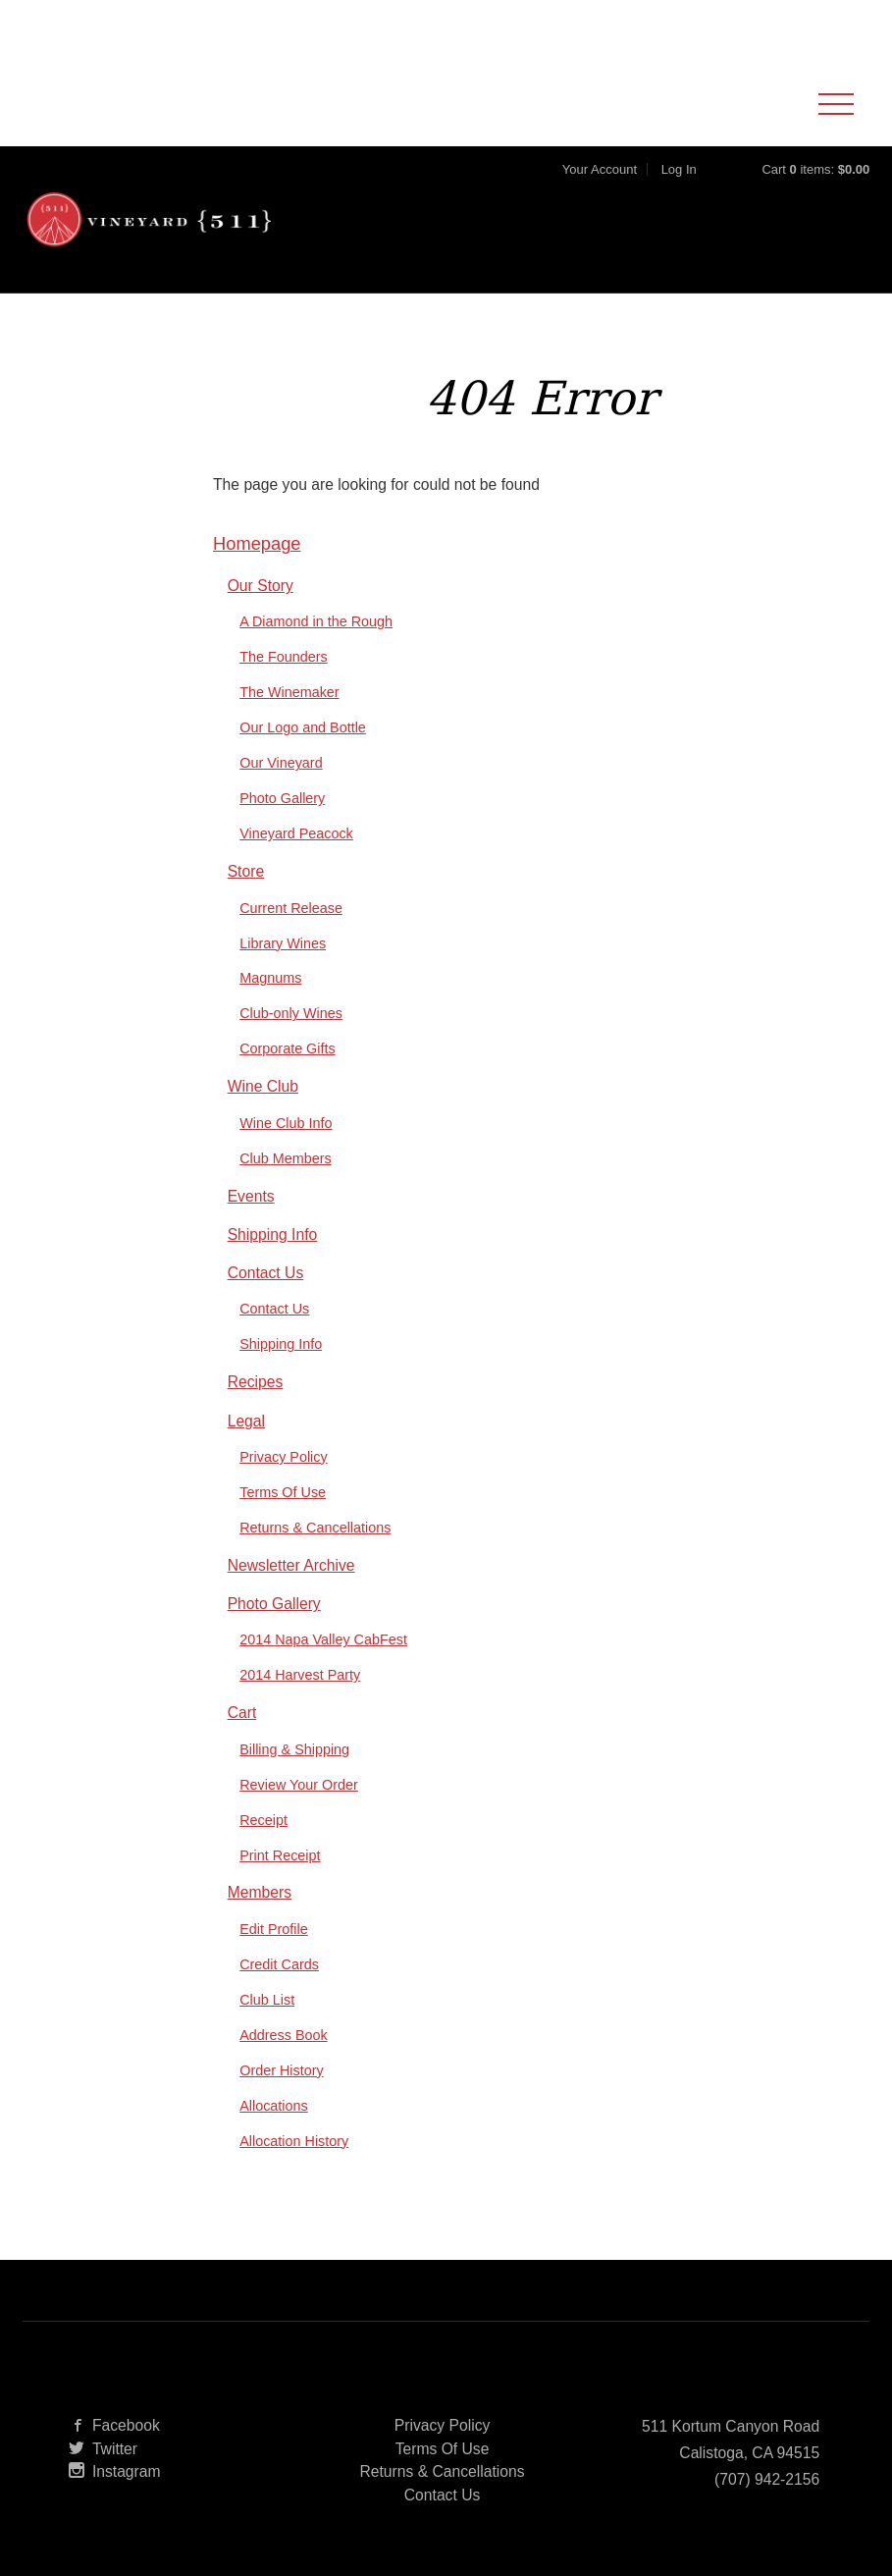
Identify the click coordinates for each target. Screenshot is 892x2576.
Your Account (599, 184)
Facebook (114, 2453)
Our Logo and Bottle (302, 756)
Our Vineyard (280, 791)
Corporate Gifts (287, 1078)
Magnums (270, 1007)
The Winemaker (289, 721)
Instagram (115, 2501)
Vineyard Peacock (296, 862)
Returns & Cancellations (315, 1556)
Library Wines (282, 972)
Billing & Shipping (294, 1778)
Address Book (283, 2063)
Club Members (285, 1187)
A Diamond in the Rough (316, 651)
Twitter (103, 2477)
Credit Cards (279, 1993)
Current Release (290, 936)
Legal (246, 1449)
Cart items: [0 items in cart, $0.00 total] (815, 184)
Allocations (273, 2134)
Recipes (256, 1411)
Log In (679, 184)
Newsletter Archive (291, 1593)
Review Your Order (298, 1813)
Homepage (256, 573)
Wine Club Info (285, 1151)
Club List (266, 2028)
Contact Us (266, 1301)
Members (259, 1921)
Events (251, 1224)
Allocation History (293, 2169)
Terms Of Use (282, 1521)
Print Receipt (279, 1884)
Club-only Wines (290, 1042)
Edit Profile (273, 1957)
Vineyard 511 (160, 241)
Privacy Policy (283, 1485)
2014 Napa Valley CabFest (323, 1668)
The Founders (283, 686)
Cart (242, 1741)
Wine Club (263, 1115)
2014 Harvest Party (299, 1703)
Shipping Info (273, 1263)
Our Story (260, 614)
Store (246, 899)
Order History (281, 2099)
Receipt (263, 1848)
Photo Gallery (282, 826)
